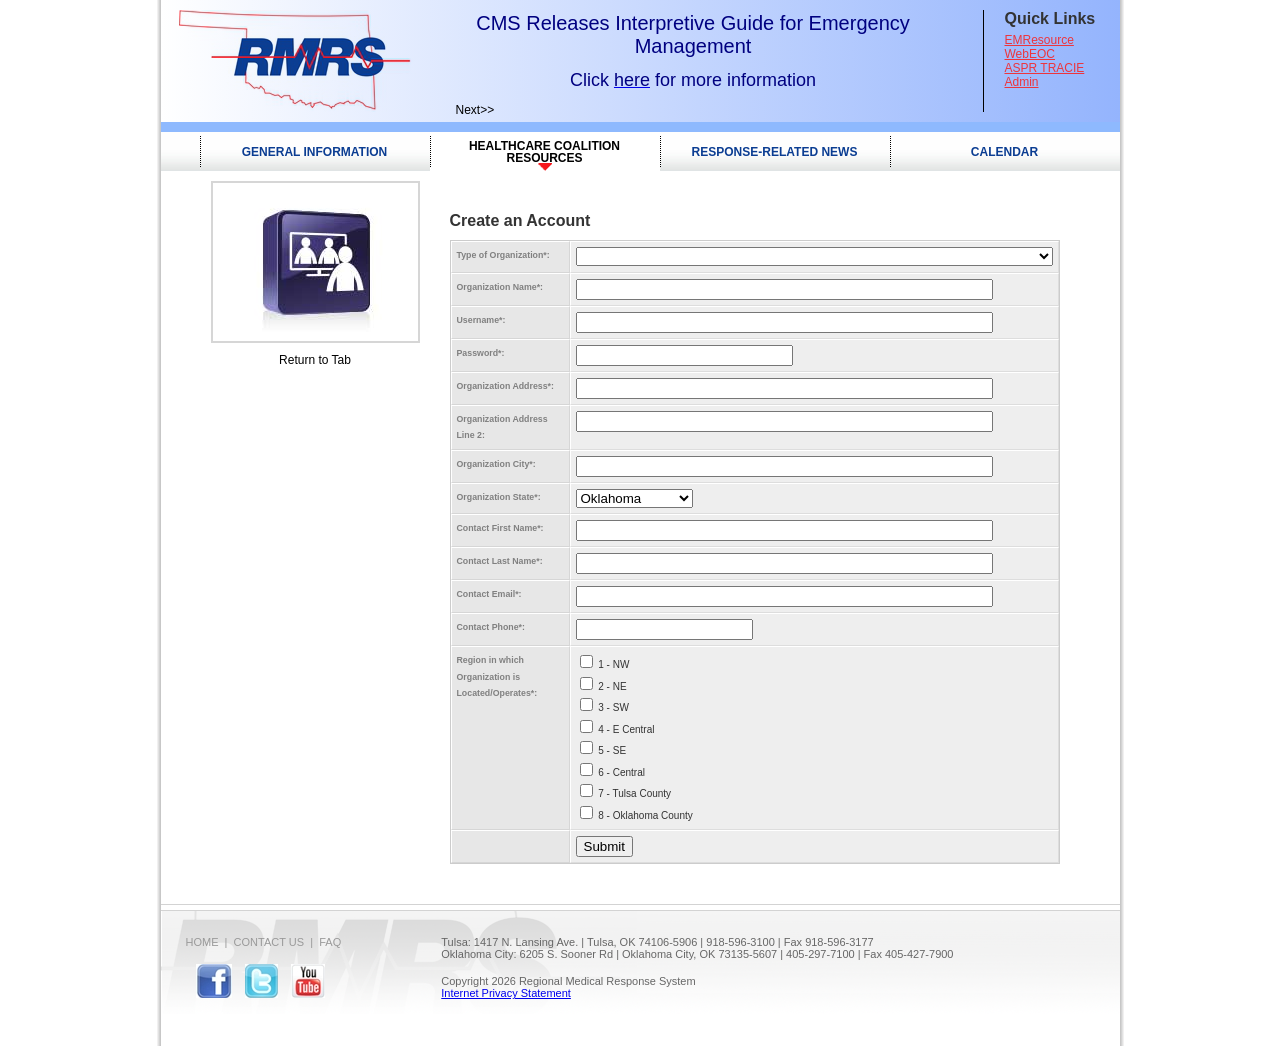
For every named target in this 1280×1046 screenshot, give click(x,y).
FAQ (330, 942)
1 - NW (613, 664)
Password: (481, 353)
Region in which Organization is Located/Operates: (497, 676)
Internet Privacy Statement (506, 993)
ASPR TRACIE (1045, 68)
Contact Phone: (491, 627)
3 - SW (613, 707)
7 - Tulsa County (634, 793)
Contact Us (269, 942)
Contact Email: (489, 594)
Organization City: (496, 464)
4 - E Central (626, 729)
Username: (481, 320)
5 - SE (612, 750)
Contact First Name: (500, 528)
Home (202, 942)
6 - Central (621, 772)
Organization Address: (505, 386)
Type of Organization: (503, 255)
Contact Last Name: (500, 561)
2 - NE (612, 686)
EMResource (1039, 40)
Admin (1022, 82)
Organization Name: (500, 287)
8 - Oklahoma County (645, 815)
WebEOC (1030, 54)
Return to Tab (315, 360)
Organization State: (499, 497)
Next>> (475, 110)
